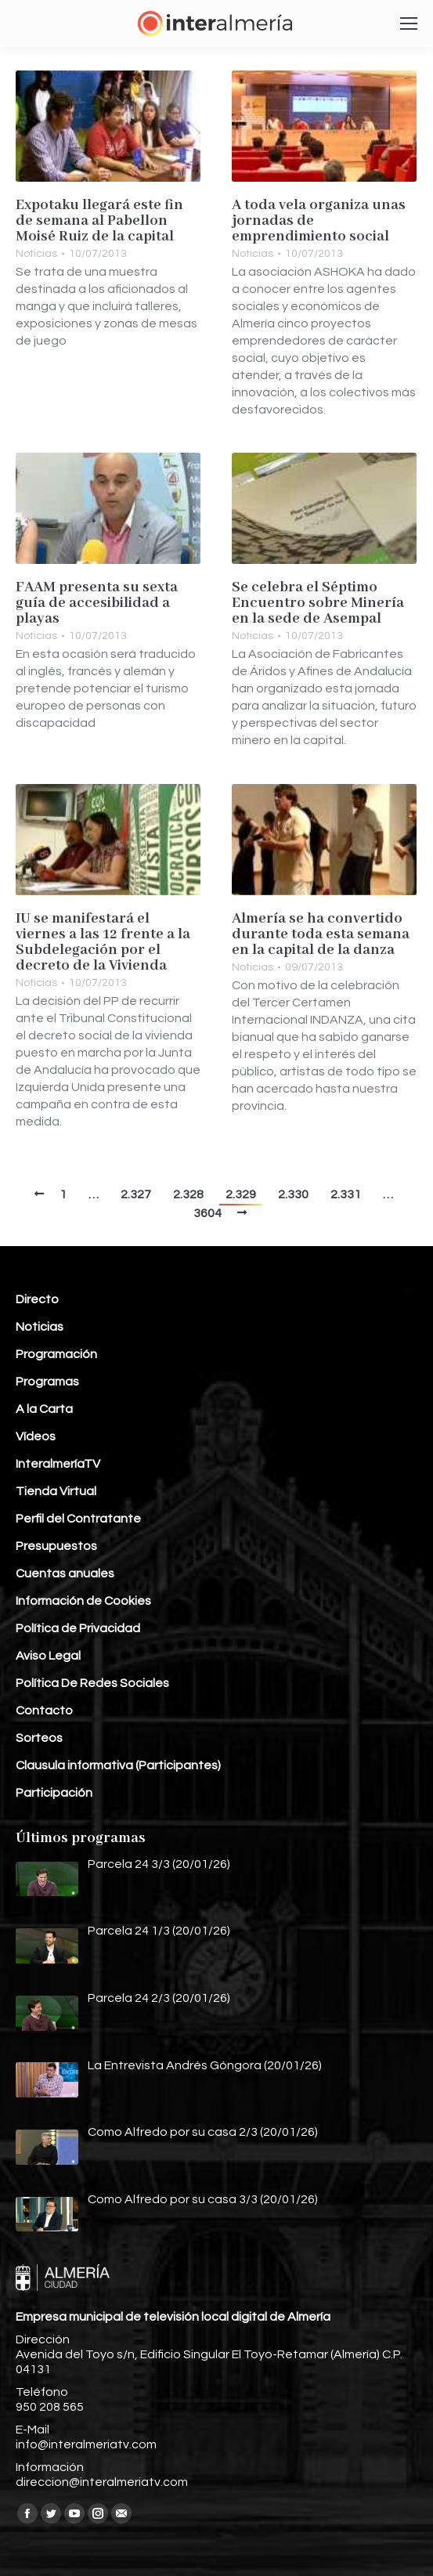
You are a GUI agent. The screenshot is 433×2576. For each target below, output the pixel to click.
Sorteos (39, 1738)
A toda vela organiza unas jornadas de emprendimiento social (319, 220)
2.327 (136, 1194)
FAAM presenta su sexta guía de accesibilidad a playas (97, 603)
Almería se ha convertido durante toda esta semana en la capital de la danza (321, 934)
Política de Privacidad (78, 1628)
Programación (56, 1354)
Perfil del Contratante (78, 1518)
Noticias (36, 253)
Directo (37, 1299)
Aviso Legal (48, 1655)
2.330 (293, 1194)
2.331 (345, 1194)
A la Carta (44, 1409)
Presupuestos (56, 1546)
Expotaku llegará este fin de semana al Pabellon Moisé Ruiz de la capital (99, 220)
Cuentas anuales (65, 1573)
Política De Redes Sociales (92, 1683)
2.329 (241, 1194)
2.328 (188, 1194)
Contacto (44, 1710)
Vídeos (36, 1436)
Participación (54, 1793)
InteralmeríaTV (58, 1464)
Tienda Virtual (56, 1491)
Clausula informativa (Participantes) (118, 1765)
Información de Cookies (83, 1601)
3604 (207, 1213)
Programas (47, 1381)
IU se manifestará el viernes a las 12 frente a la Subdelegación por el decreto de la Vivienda (103, 942)
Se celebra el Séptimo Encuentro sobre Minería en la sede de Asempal (318, 603)
